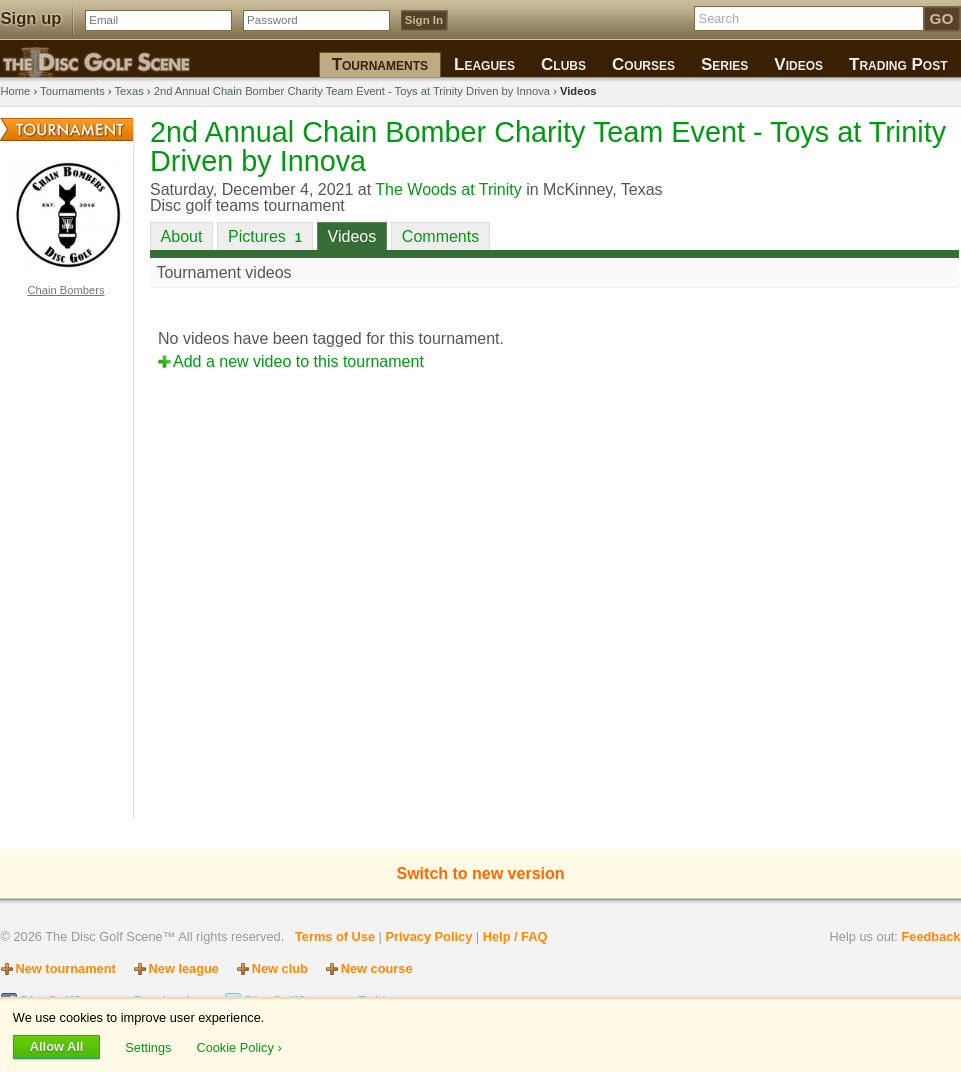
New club (280, 968)
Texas (129, 91)
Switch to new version (480, 873)
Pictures (265, 236)
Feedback (930, 936)
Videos (352, 236)
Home (16, 91)
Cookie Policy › (238, 1046)
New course (377, 968)
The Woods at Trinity (448, 189)
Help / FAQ (515, 936)
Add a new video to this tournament (298, 361)
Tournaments (72, 91)
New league (184, 968)
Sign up (31, 18)
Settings (150, 1046)
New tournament (66, 968)
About (182, 236)
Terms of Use (335, 936)
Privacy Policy (428, 936)
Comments (440, 236)
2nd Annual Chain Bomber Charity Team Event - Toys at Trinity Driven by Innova (352, 91)
